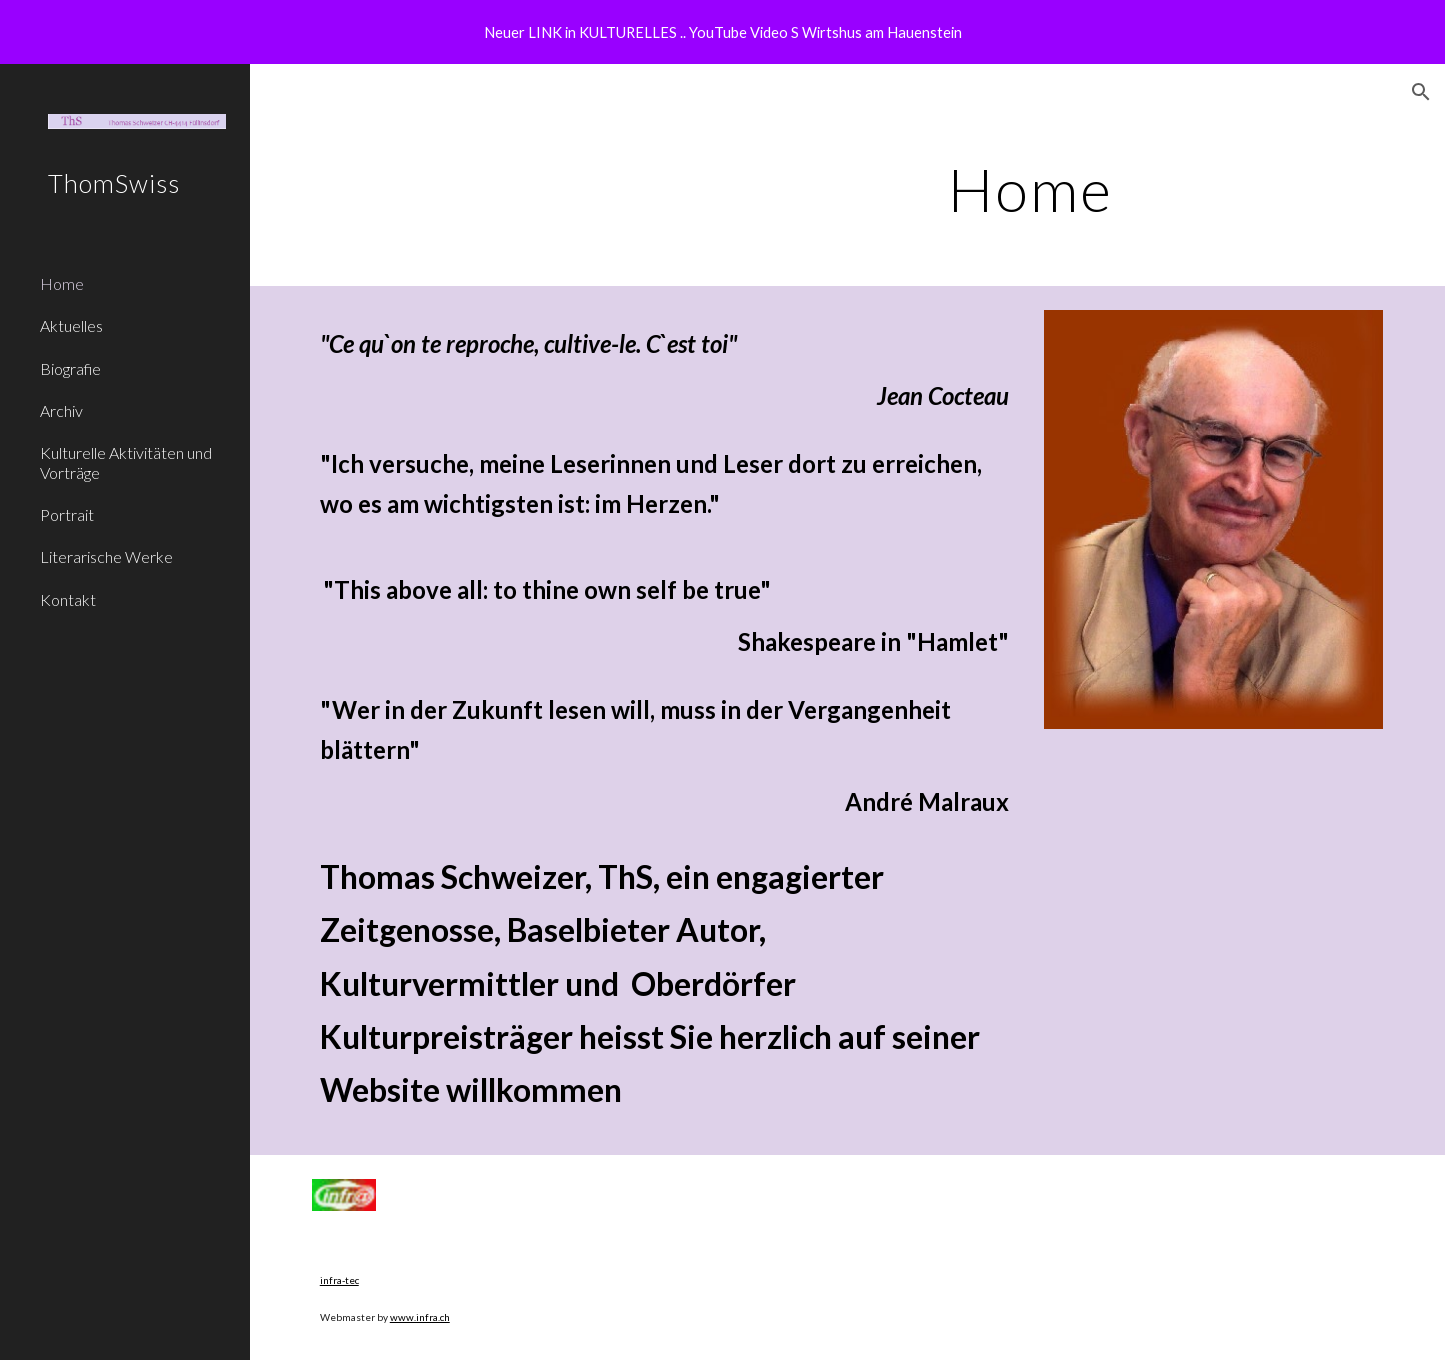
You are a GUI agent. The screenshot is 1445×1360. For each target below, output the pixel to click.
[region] (722, 32)
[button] (1421, 92)
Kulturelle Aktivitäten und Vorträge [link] (126, 462)
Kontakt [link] (68, 599)
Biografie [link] (70, 368)
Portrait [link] (67, 514)
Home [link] (62, 283)
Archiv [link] (61, 410)
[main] (1030, 189)
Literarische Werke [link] (106, 556)
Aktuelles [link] (71, 325)
